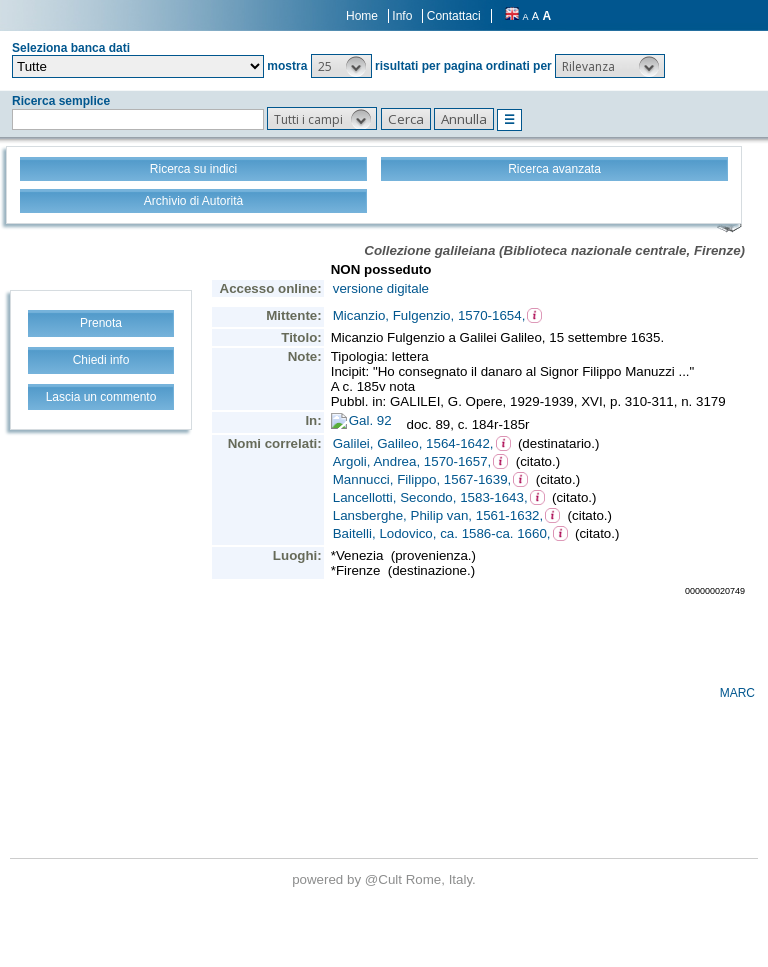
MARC (737, 693)
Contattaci (454, 16)
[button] (341, 66)
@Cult (385, 879)
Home (362, 16)
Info (402, 16)
